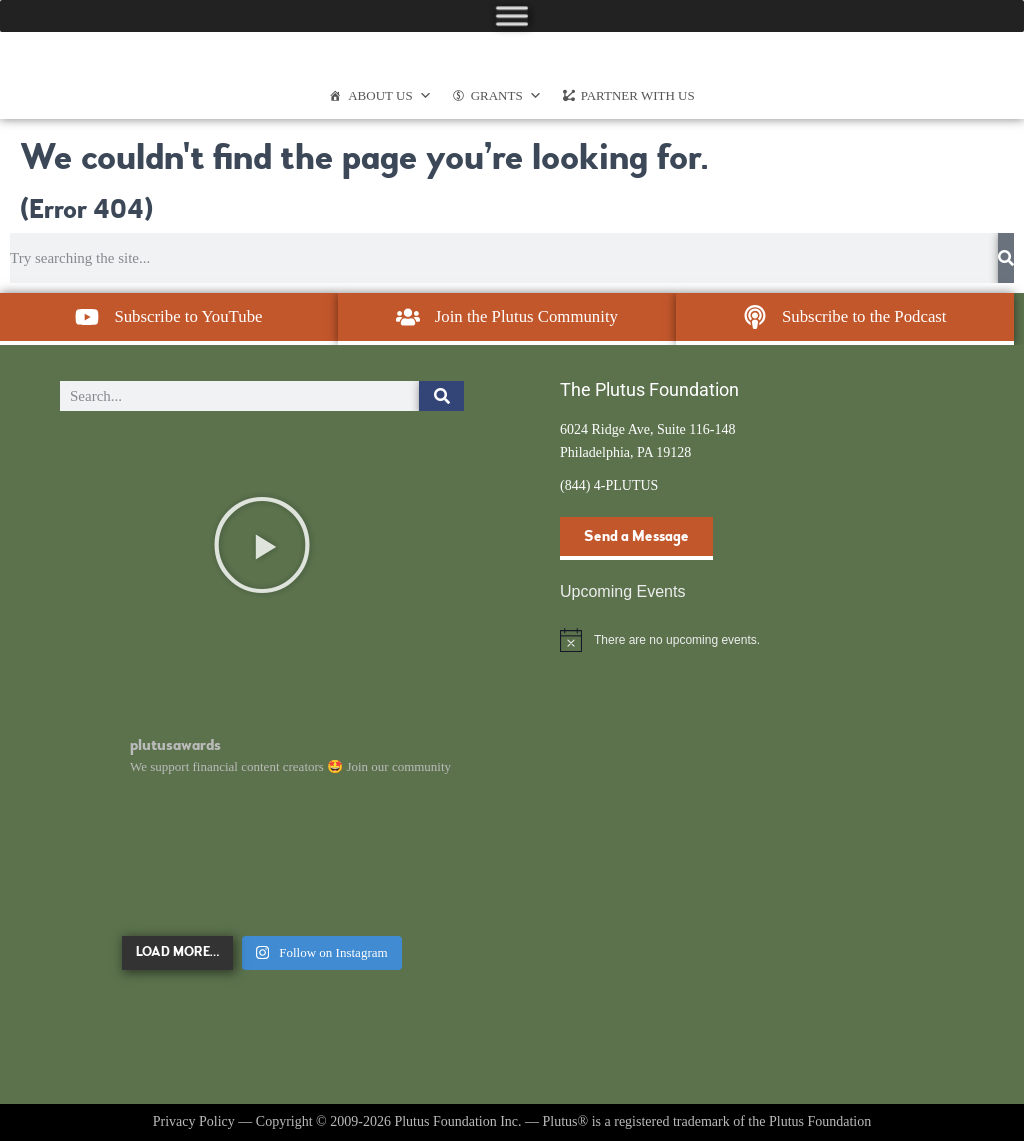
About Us (389, 96)
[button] (262, 545)
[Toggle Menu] (512, 15)
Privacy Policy (194, 1121)
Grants (506, 96)
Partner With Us (638, 95)
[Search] (1006, 258)
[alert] (762, 640)
